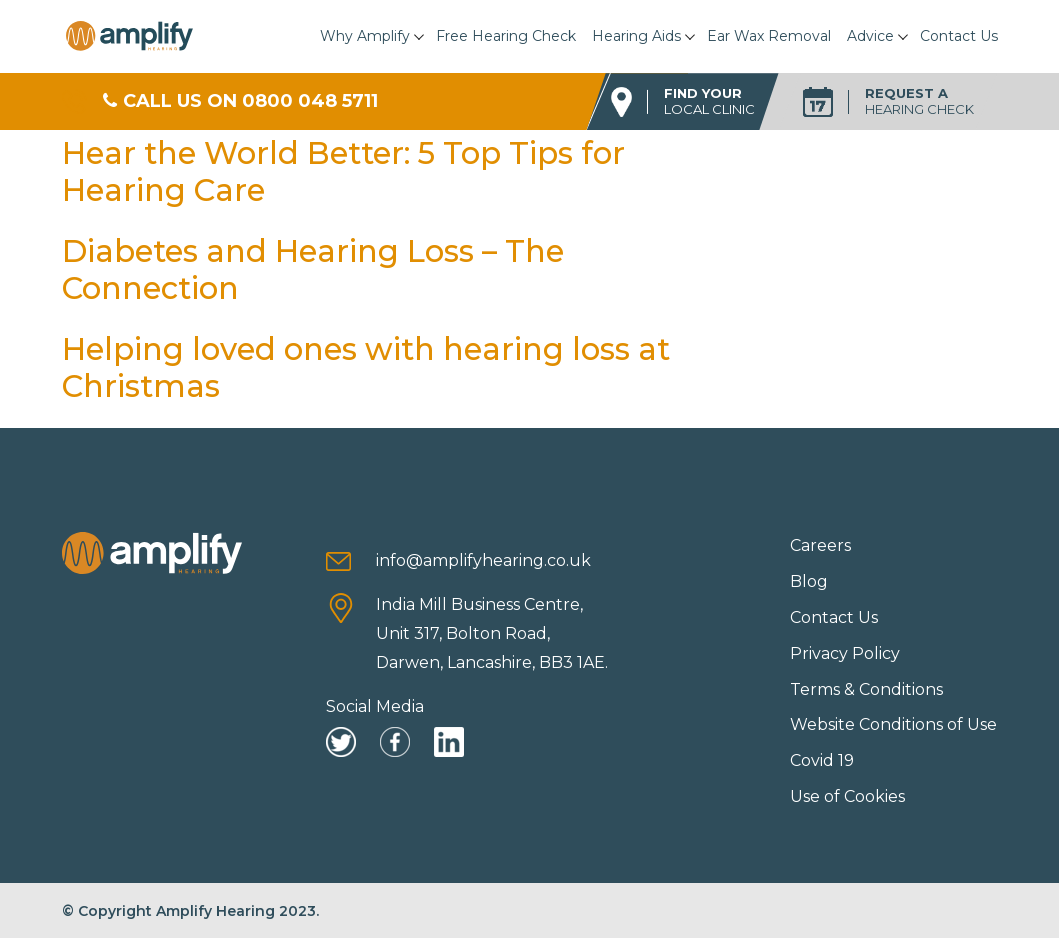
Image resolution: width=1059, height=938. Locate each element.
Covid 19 (822, 760)
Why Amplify (365, 36)
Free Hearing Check (506, 36)
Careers (820, 545)
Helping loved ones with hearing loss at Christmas (366, 367)
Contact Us (959, 36)
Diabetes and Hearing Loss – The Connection (313, 269)
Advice (870, 36)
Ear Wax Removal (769, 36)
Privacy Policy (845, 653)
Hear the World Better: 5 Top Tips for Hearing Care (343, 171)
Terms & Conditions (866, 689)
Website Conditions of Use (893, 724)
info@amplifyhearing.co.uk (483, 560)
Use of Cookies (847, 796)
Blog (809, 581)
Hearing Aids (636, 36)
